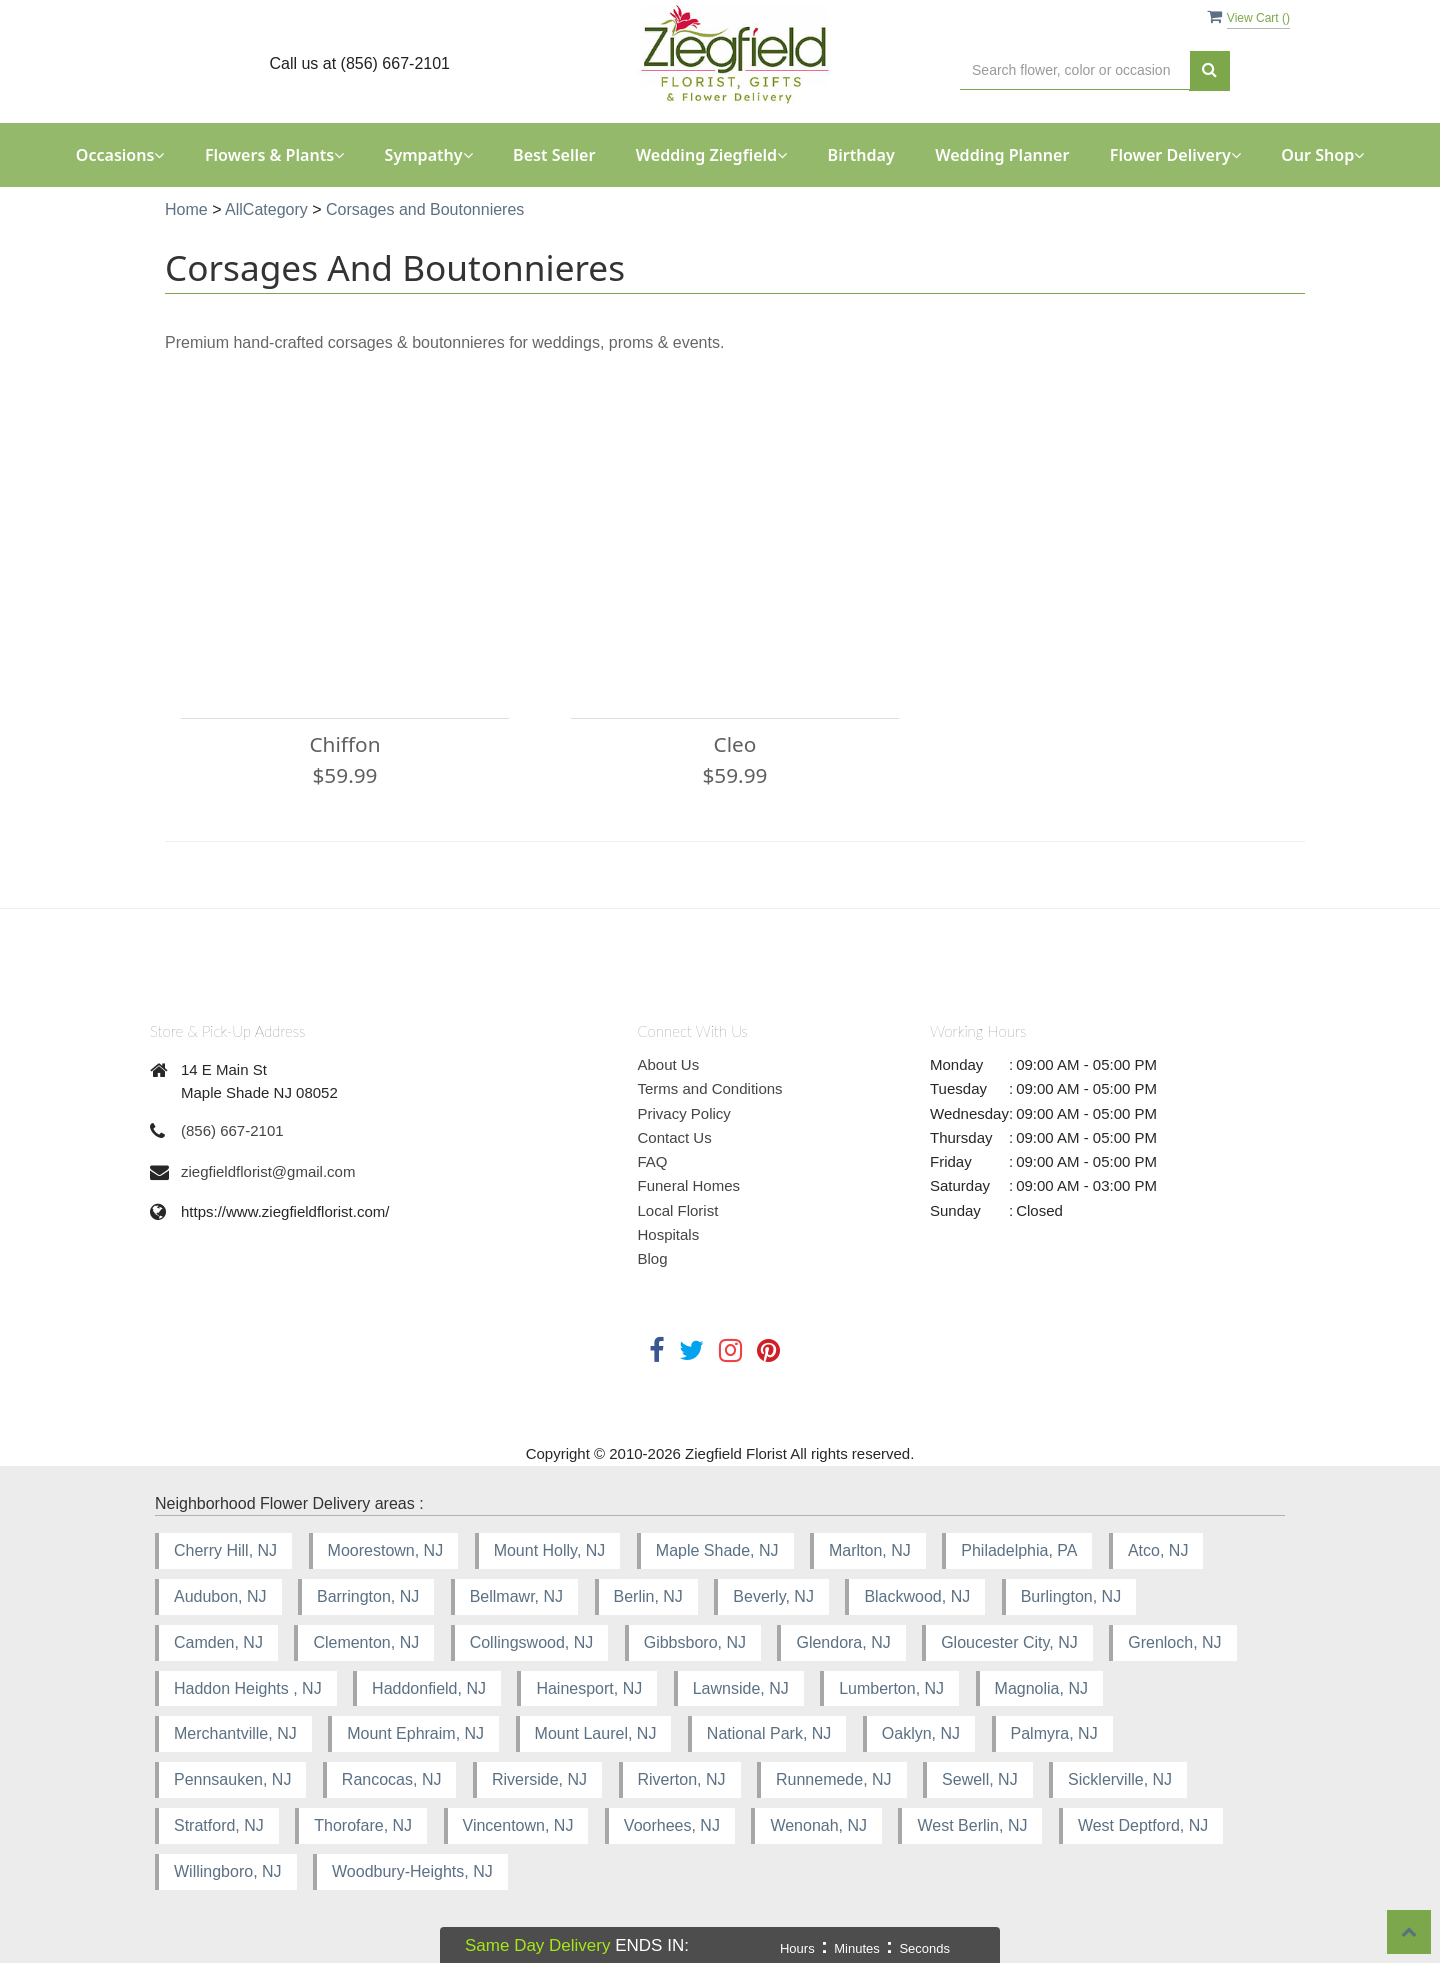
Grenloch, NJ (1174, 1642)
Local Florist (678, 1210)
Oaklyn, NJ (921, 1733)
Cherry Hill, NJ (225, 1550)
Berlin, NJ (648, 1596)
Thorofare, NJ (363, 1825)
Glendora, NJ (843, 1642)
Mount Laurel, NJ (596, 1733)
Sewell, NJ (980, 1779)
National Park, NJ (769, 1733)
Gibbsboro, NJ (695, 1642)
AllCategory (266, 209)
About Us (669, 1064)
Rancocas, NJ (392, 1779)
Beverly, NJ (773, 1596)
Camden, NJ (218, 1642)
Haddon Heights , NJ (248, 1688)
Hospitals (669, 1234)
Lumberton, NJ (891, 1688)
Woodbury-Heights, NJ (412, 1871)
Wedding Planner (1002, 155)
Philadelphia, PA (1019, 1550)
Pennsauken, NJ (232, 1779)
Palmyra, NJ (1054, 1733)
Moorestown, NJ (386, 1550)
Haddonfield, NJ (429, 1688)
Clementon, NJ (366, 1642)
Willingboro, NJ (228, 1871)
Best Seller (554, 155)
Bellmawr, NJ (516, 1596)
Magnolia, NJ (1041, 1688)
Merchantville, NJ (235, 1733)
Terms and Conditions (710, 1088)
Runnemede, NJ (834, 1779)
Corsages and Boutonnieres (425, 209)
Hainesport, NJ (589, 1688)
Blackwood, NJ (917, 1596)
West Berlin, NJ (972, 1825)
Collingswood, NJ (532, 1642)
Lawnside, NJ (741, 1688)
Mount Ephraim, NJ (415, 1733)
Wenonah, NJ (818, 1825)
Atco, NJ (1158, 1550)
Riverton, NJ (682, 1779)
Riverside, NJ (539, 1779)
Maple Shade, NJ (717, 1550)
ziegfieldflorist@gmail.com (268, 1171)
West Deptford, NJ (1143, 1825)
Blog (653, 1258)
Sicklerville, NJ (1120, 1779)
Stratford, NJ (219, 1825)
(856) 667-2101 (232, 1130)
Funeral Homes (689, 1185)
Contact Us (675, 1137)
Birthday (861, 155)
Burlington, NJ (1071, 1596)
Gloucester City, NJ (1009, 1642)
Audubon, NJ (220, 1596)
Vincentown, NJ (518, 1825)
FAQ (653, 1161)
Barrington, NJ (368, 1596)
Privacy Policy (684, 1113)
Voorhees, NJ (672, 1825)
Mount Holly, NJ (550, 1550)
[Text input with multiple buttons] (1075, 70)
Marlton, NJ (870, 1550)
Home (186, 209)
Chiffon (344, 744)
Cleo (735, 744)
